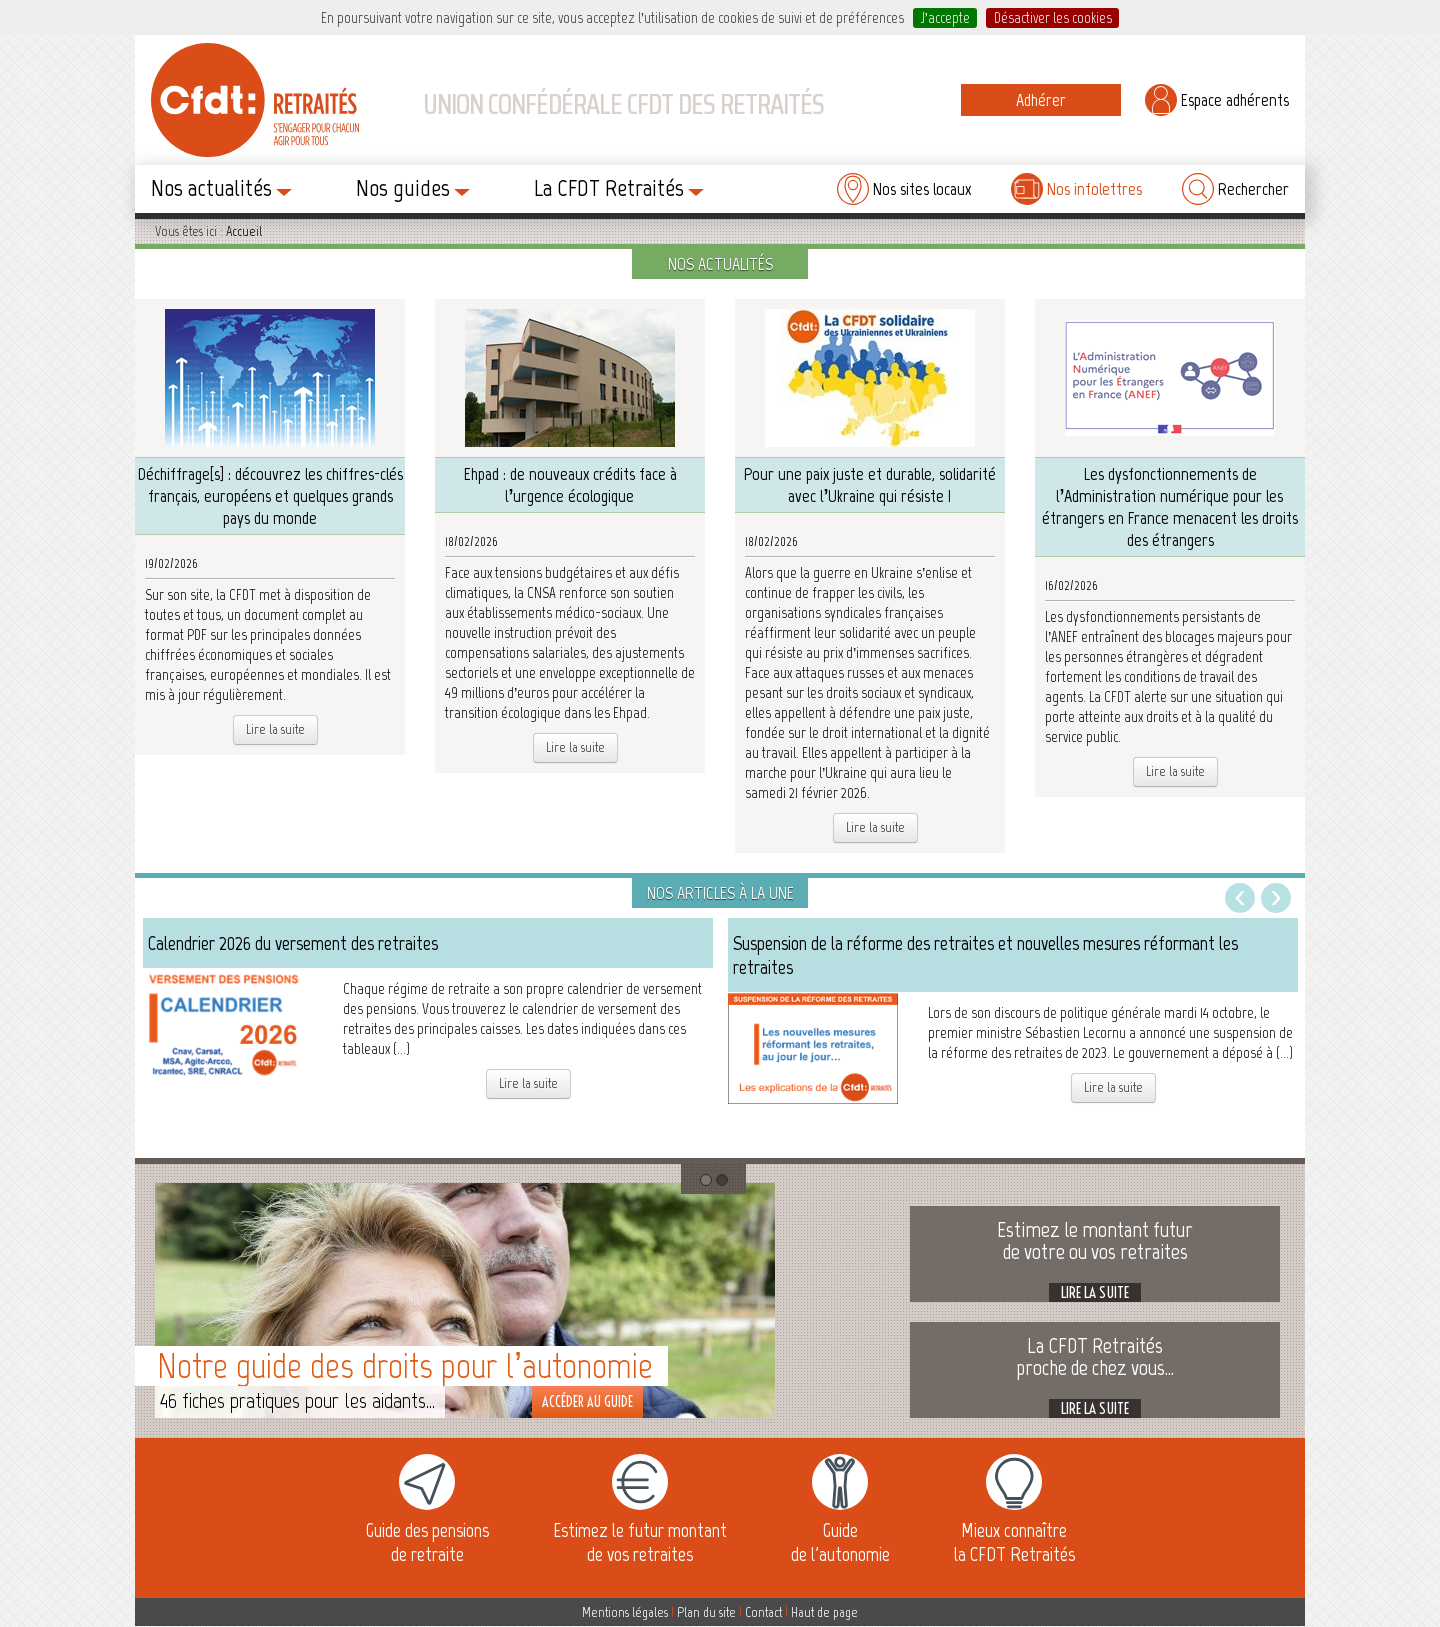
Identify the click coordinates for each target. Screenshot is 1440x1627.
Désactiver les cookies (1053, 18)
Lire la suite (275, 729)
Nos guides (413, 187)
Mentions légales (625, 1612)
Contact (763, 1612)
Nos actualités (221, 187)
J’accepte (945, 18)
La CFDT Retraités (619, 187)
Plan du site (706, 1612)
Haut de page (824, 1612)
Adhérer (1041, 100)
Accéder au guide (587, 1402)
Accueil (244, 231)
